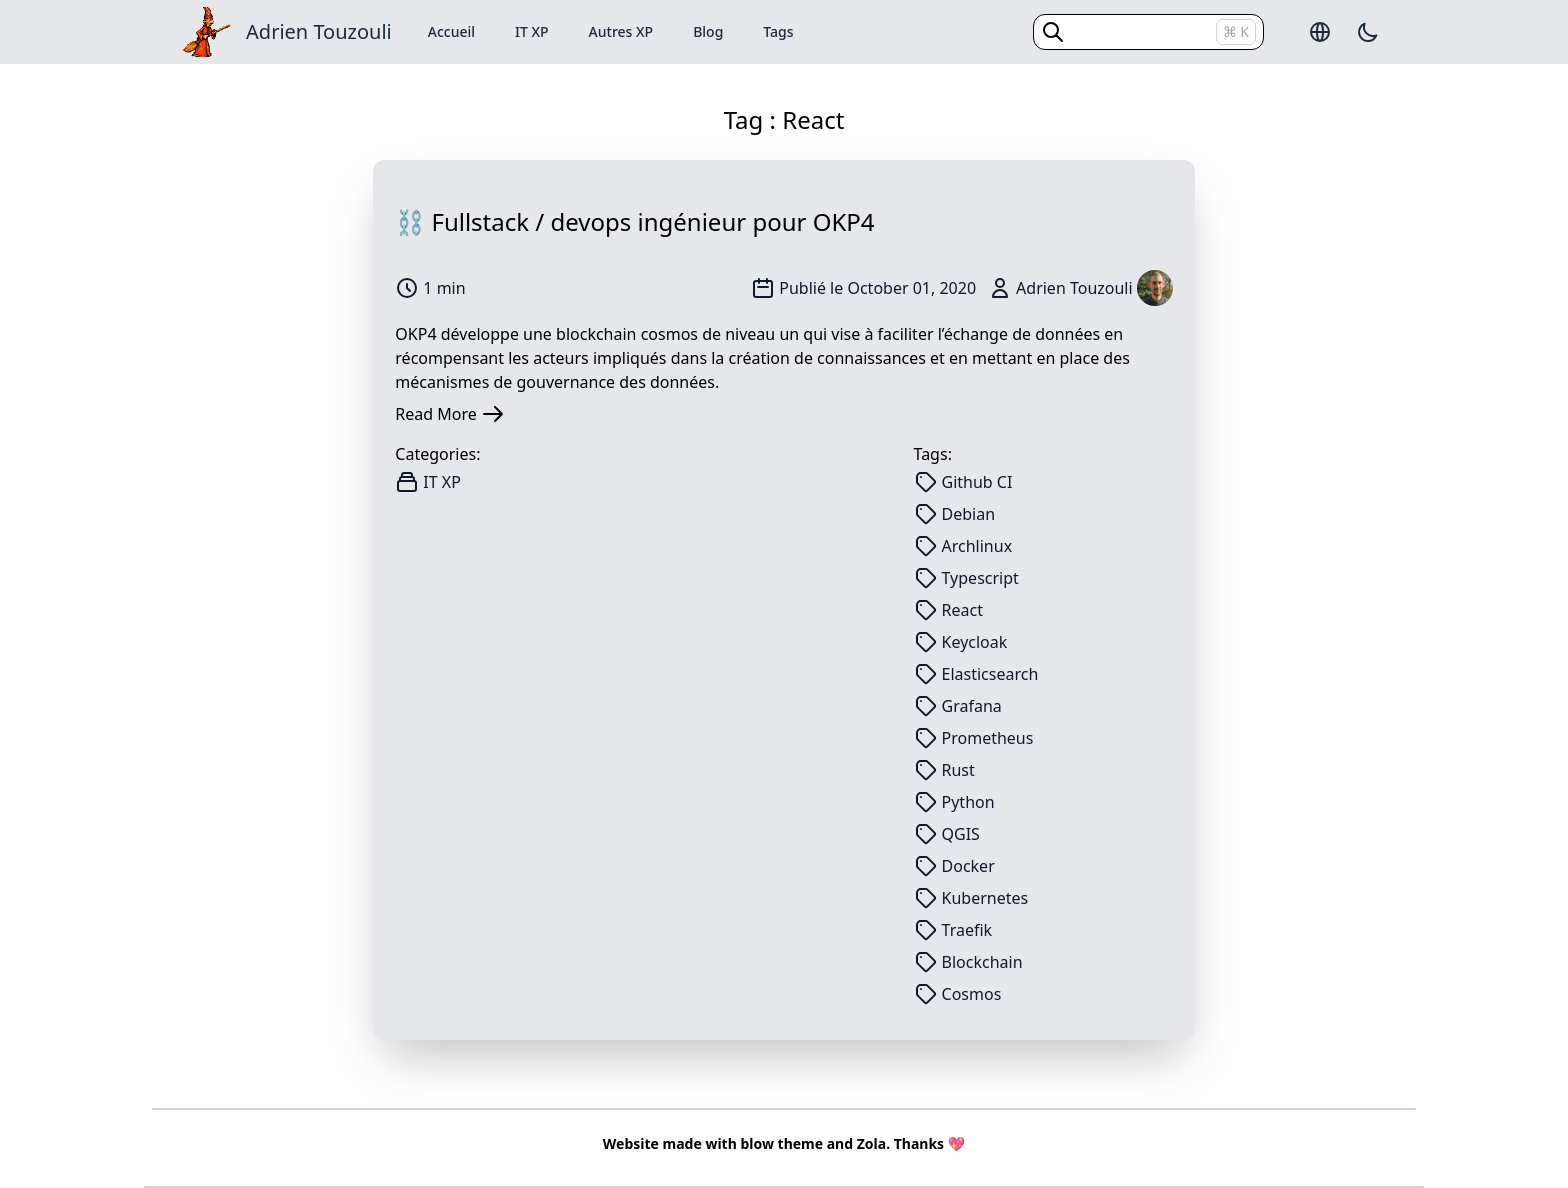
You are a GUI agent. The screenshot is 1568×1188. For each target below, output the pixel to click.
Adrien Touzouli (319, 31)
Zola (871, 1143)
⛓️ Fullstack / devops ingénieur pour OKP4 (634, 221)
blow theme (781, 1143)
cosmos (669, 334)
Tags (778, 31)
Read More (449, 414)
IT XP (532, 31)
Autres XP (621, 31)
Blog (708, 31)
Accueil (451, 31)
